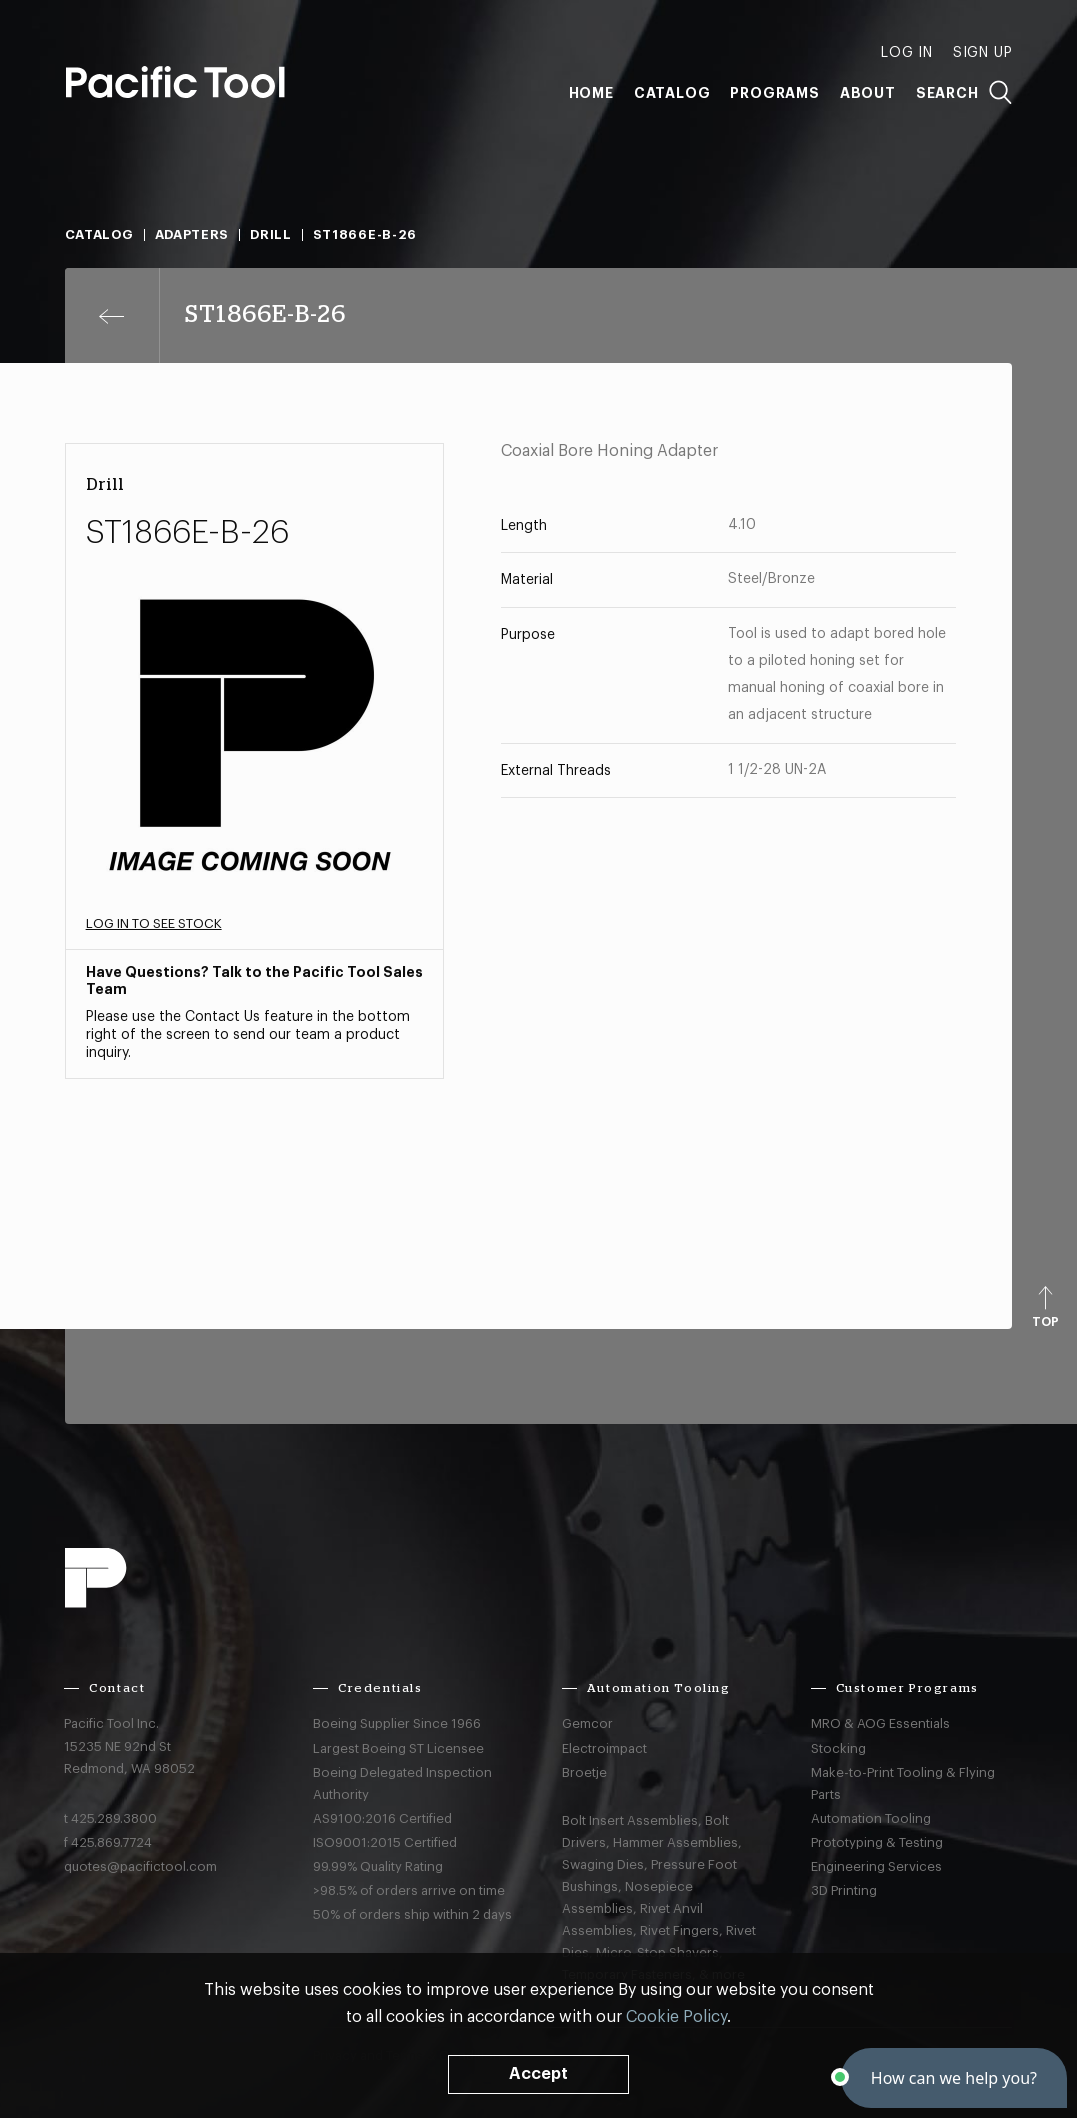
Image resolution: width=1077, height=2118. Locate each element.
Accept (538, 2074)
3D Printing (844, 1890)
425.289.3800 (114, 1818)
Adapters (192, 234)
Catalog (672, 93)
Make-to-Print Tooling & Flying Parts (903, 1783)
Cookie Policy (676, 2017)
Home (591, 93)
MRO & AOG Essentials (880, 1723)
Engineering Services (876, 1866)
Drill (271, 234)
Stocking (838, 1748)
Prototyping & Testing (877, 1842)
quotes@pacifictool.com (140, 1866)
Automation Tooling (871, 1818)
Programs (774, 93)
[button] (954, 2078)
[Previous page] (112, 315)
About (868, 93)
